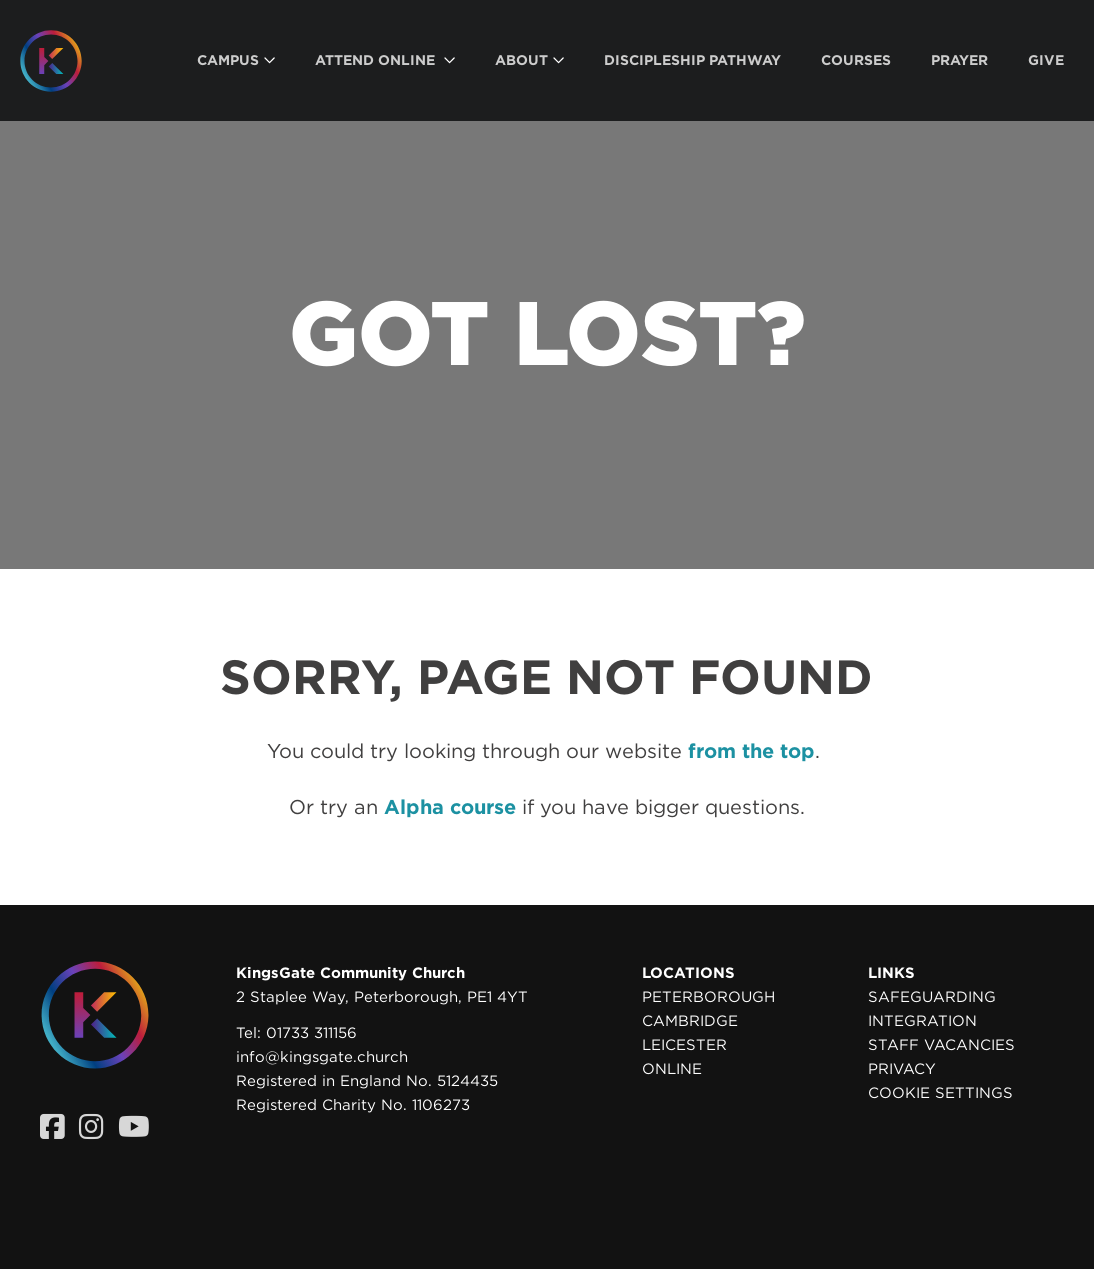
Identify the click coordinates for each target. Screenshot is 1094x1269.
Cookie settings (940, 1093)
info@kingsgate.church (322, 1057)
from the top (751, 751)
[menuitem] (236, 60)
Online (672, 1069)
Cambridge (690, 1021)
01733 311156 (311, 1033)
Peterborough (708, 997)
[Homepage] (66, 61)
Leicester (684, 1045)
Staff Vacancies (941, 1045)
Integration (922, 1021)
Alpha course (450, 807)
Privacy (902, 1069)
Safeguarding (932, 997)
